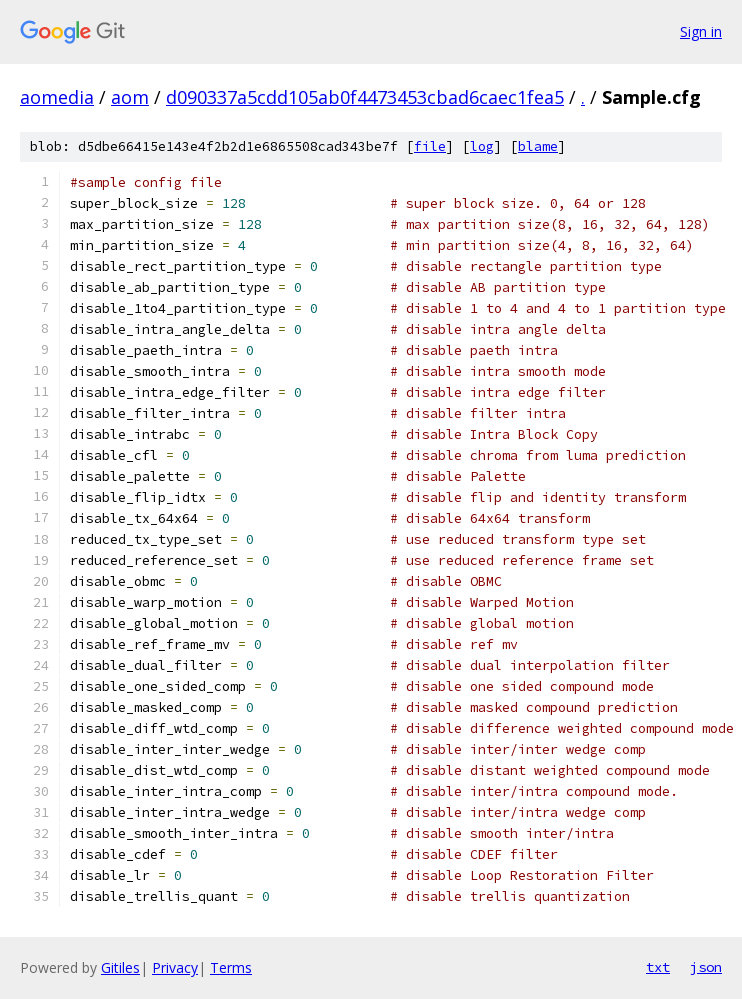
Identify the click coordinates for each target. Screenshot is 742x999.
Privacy (175, 967)
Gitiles (120, 967)
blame (538, 146)
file (430, 146)
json (706, 967)
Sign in (701, 31)
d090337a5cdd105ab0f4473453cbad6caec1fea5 (365, 97)
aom (130, 97)
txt (658, 967)
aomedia (57, 97)
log (482, 146)
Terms (231, 967)
